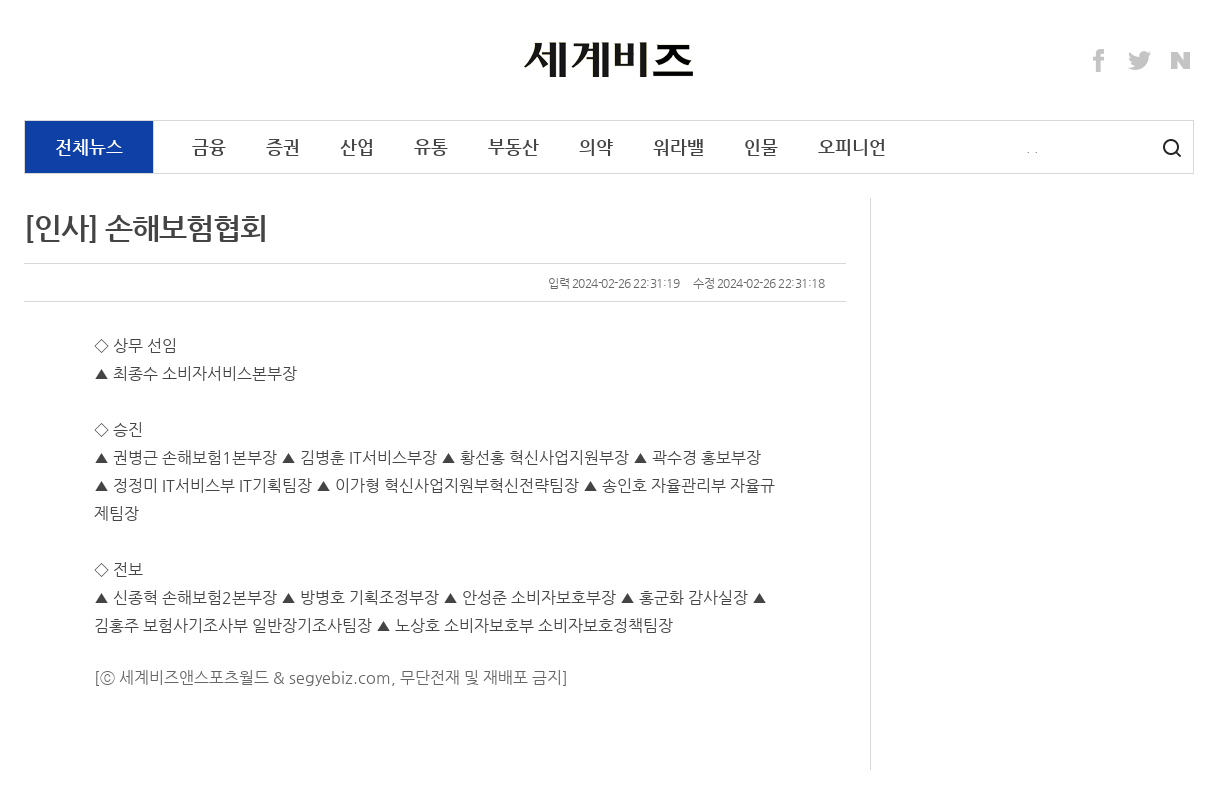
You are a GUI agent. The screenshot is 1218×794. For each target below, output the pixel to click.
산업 (357, 146)
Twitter (1140, 61)
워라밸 (678, 146)
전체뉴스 (89, 146)
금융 (209, 146)
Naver (1181, 61)
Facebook (1099, 61)
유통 (431, 146)
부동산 (513, 146)
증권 (283, 146)
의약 (596, 146)
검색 (1172, 148)
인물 (761, 146)
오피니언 (852, 146)
